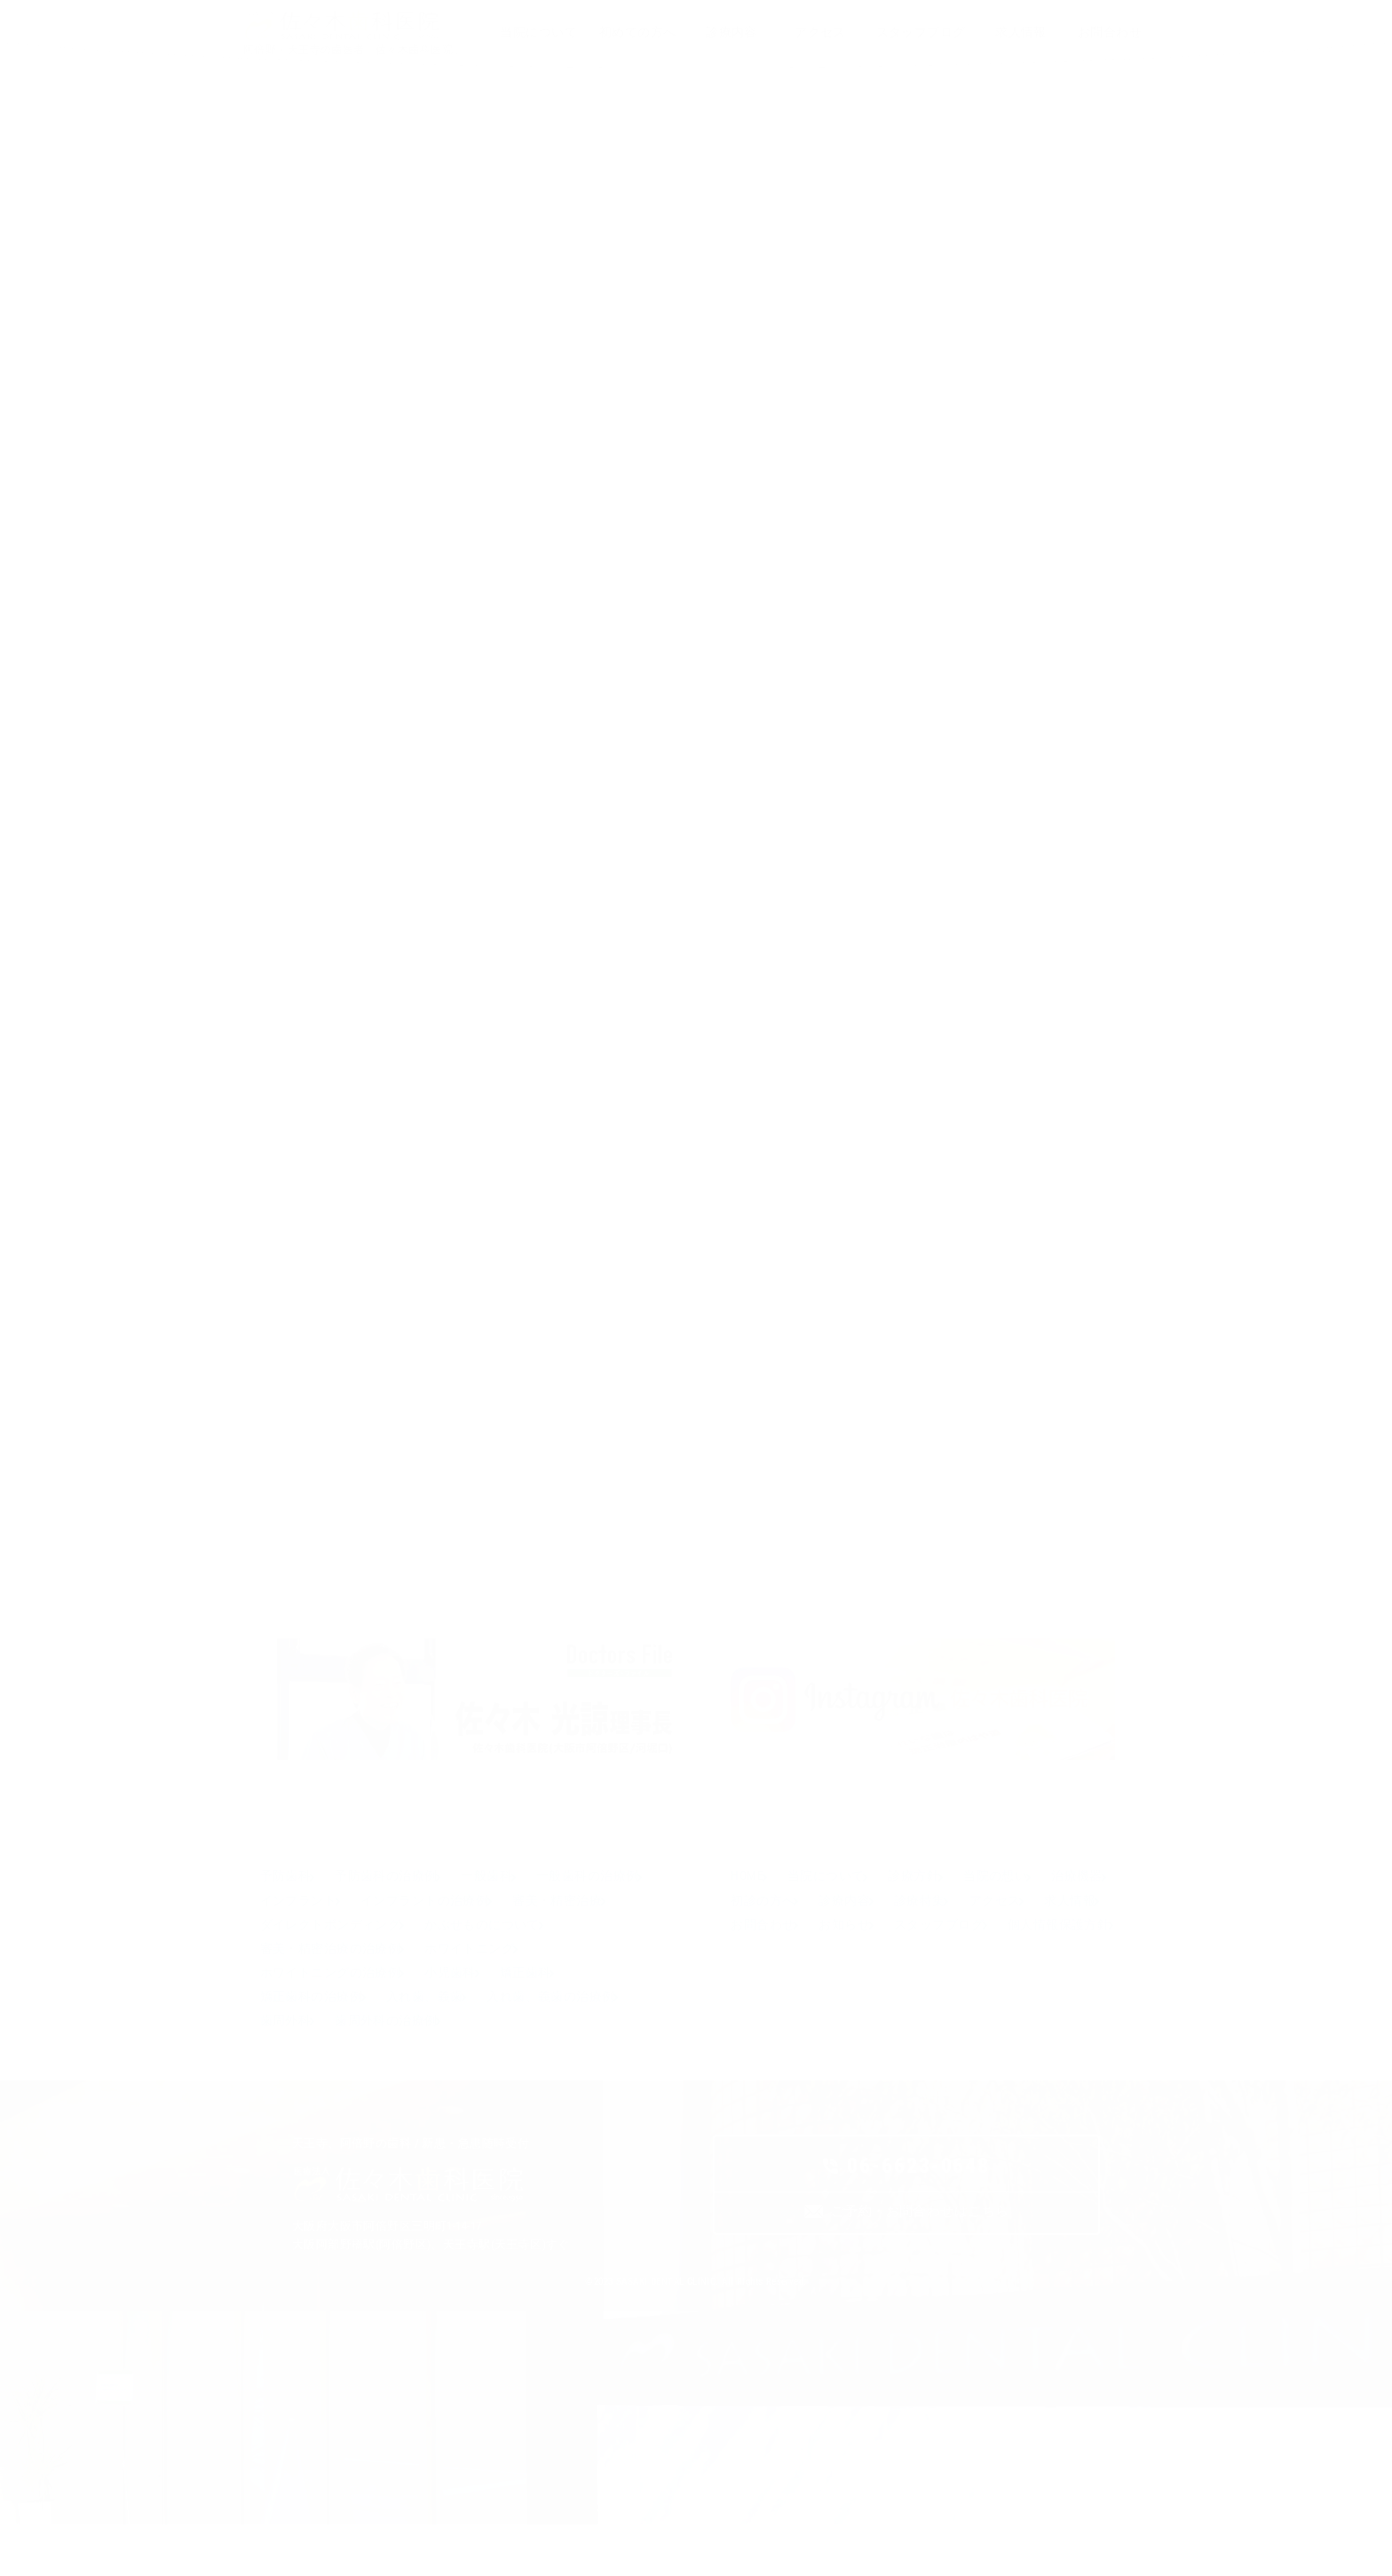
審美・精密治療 (307, 1950)
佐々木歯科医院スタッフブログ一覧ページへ (694, 1484)
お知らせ (1032, 1950)
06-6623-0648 (918, 2220)
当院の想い (1032, 1890)
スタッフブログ (779, 1979)
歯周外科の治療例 (563, 2069)
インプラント (439, 1920)
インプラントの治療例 (576, 1920)
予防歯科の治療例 (400, 1890)
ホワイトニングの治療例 (458, 2009)
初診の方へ (852, 1920)
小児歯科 (589, 2009)
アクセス (760, 1950)
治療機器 (760, 1920)
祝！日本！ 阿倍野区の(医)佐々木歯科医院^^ (787, 1379)
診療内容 (945, 1920)
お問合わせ (939, 1950)
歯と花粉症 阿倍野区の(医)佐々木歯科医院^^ (604, 1337)
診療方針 (939, 1890)
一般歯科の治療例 (314, 1920)
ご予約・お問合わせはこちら (919, 2268)
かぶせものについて (320, 1979)
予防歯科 (288, 1890)
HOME (750, 1890)
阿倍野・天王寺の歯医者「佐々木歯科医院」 (353, 50)
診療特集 (1032, 1920)
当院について (840, 1890)
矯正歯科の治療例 (400, 2039)
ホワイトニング (307, 2009)
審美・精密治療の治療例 (483, 1979)
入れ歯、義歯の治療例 (327, 2069)
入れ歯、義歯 (525, 2039)
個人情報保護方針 (909, 1979)
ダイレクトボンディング (458, 1950)
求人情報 (846, 1950)
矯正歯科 (288, 2039)
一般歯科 (512, 1890)
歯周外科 (452, 2069)
